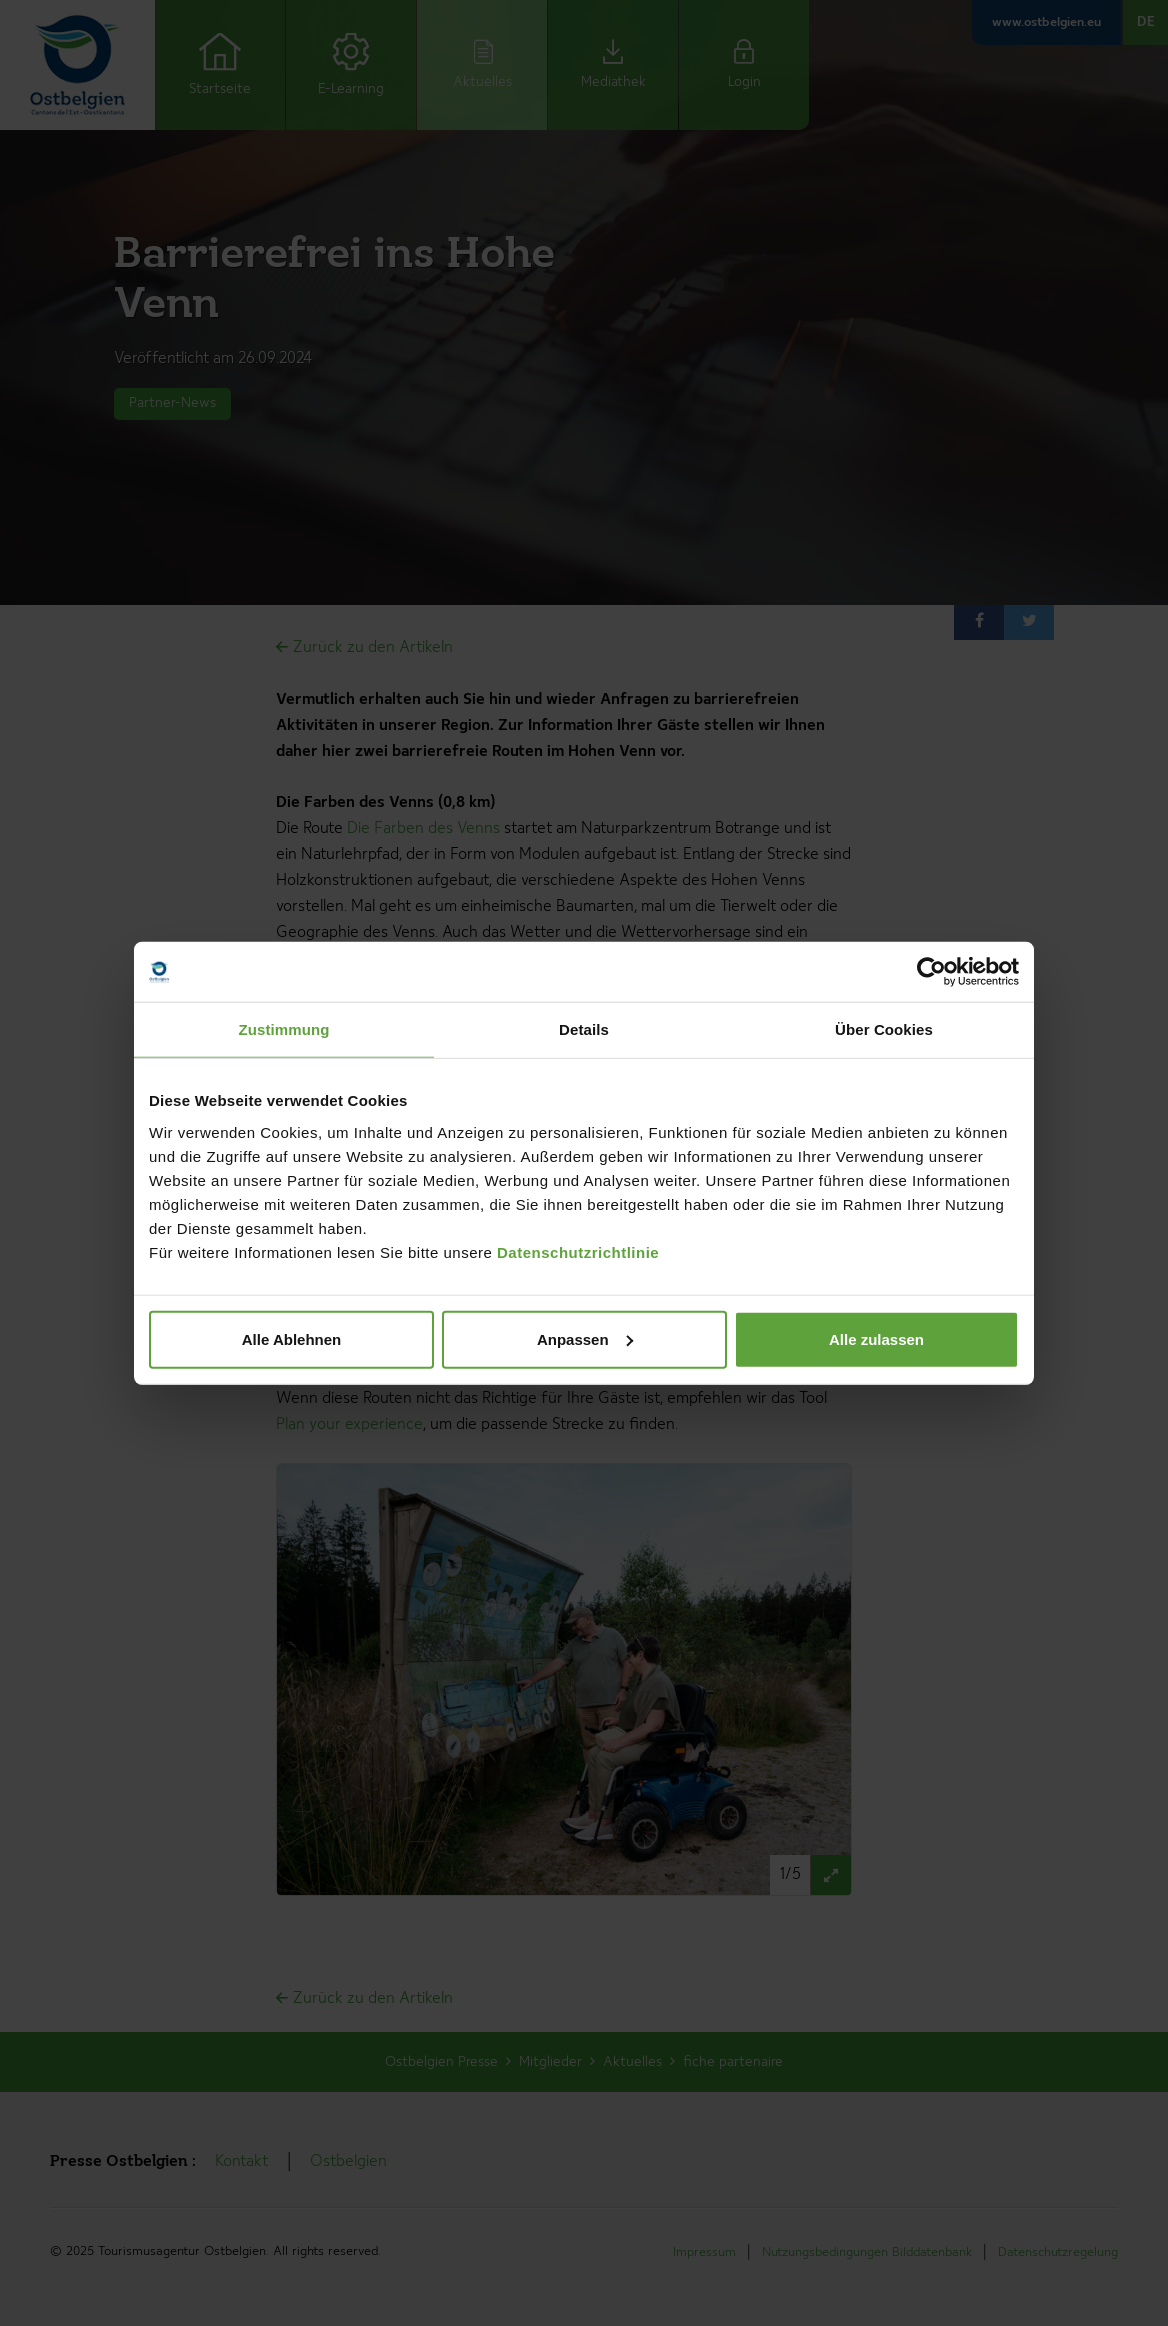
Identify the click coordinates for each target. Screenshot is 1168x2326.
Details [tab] (584, 1029)
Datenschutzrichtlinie (578, 1251)
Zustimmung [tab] (284, 1029)
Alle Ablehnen (291, 1338)
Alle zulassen (876, 1338)
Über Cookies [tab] (884, 1029)
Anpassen (585, 1338)
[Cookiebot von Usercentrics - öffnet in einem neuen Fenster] (931, 972)
